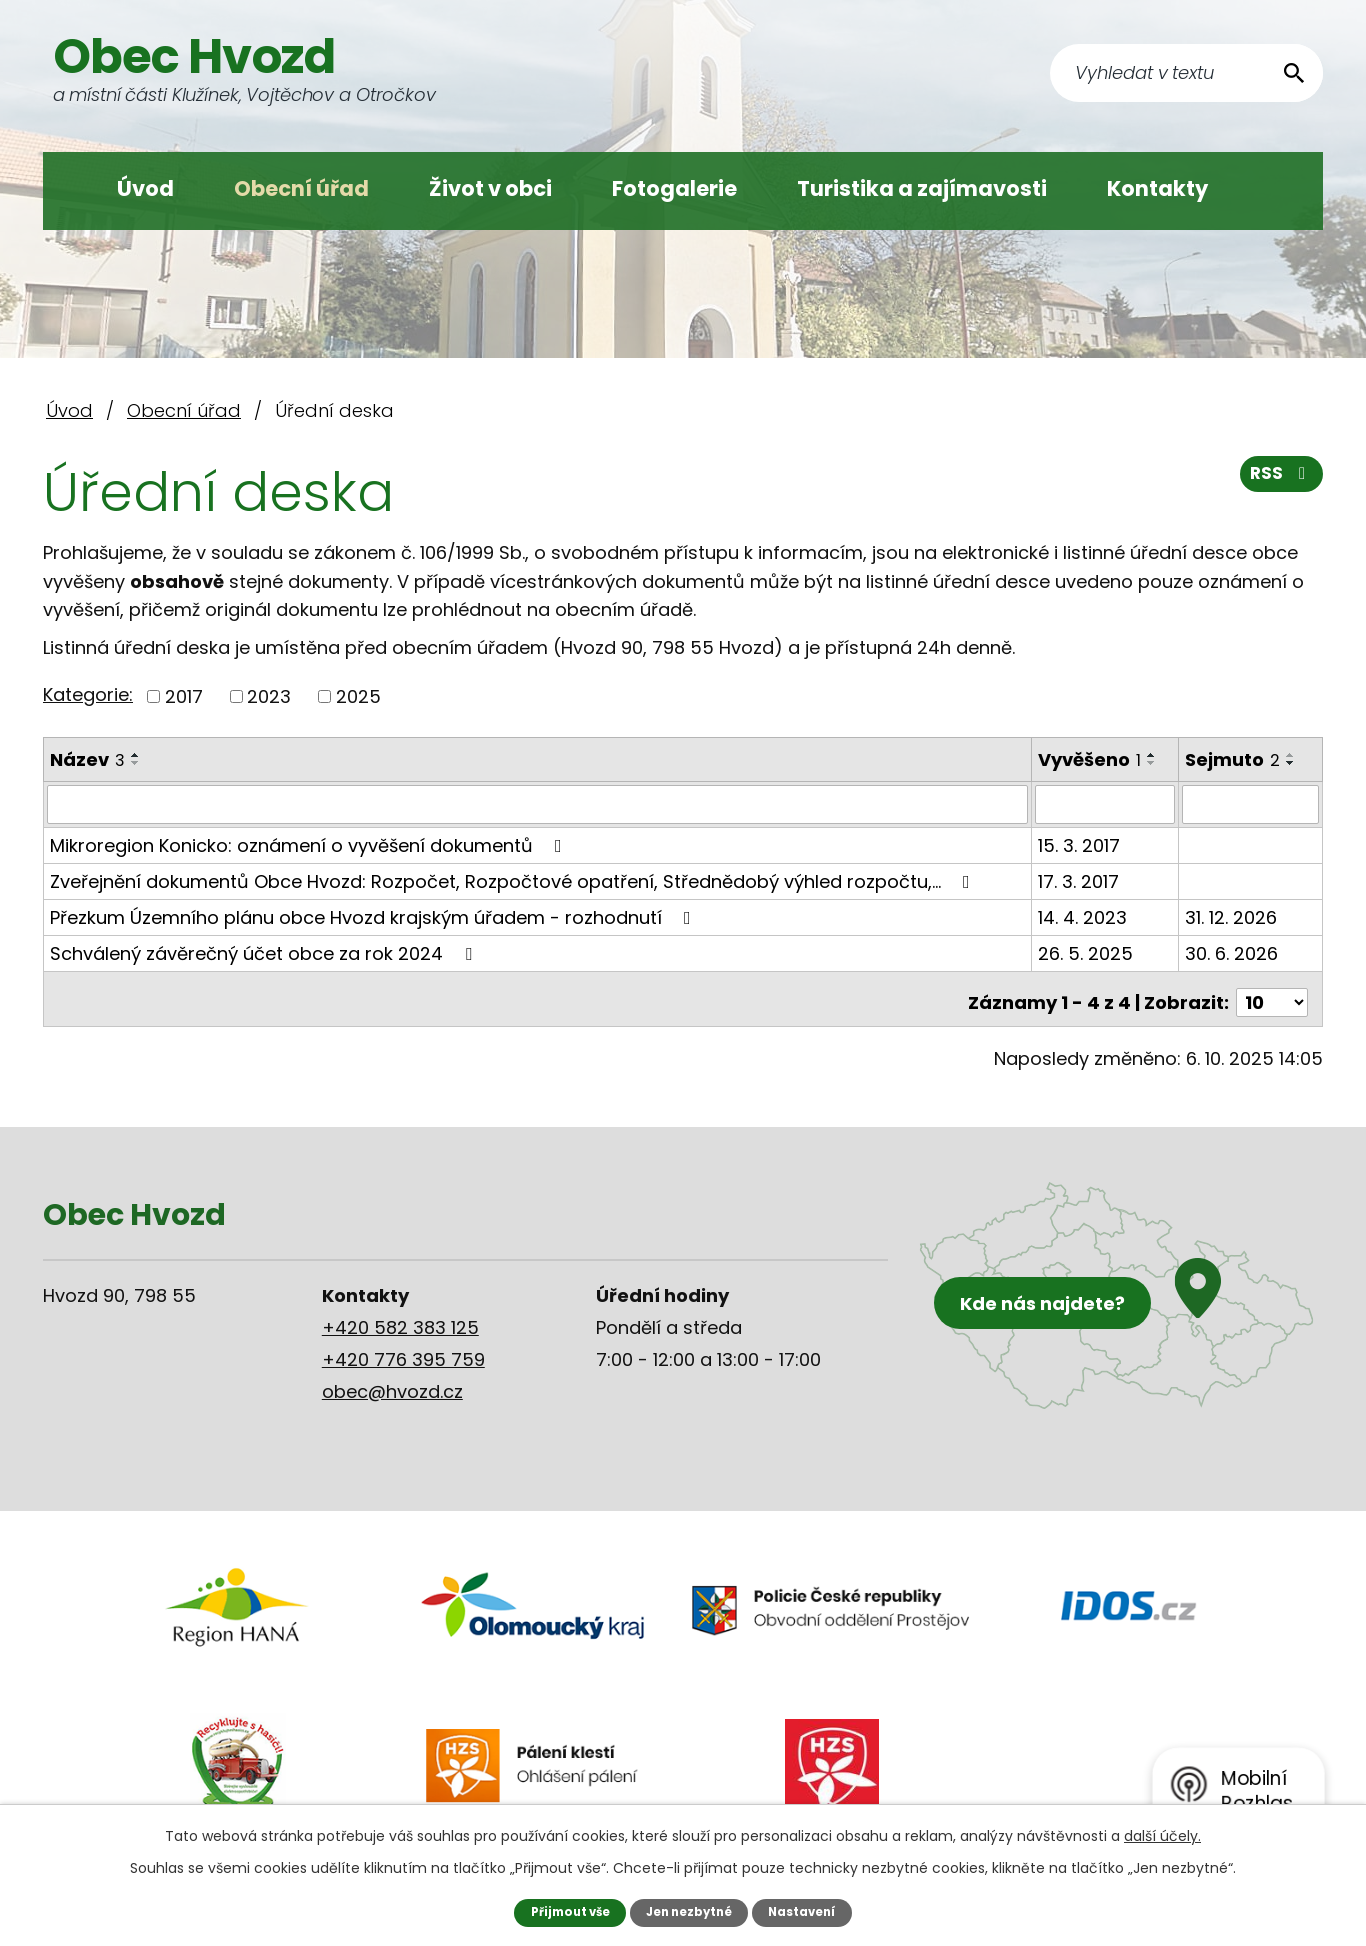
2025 (358, 696)
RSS (1280, 480)
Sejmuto (1233, 759)
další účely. (1162, 1835)
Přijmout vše (562, 1911)
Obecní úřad (301, 188)
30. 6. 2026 (1232, 952)
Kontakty (1157, 188)
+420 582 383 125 (400, 1319)
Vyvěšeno (1090, 759)
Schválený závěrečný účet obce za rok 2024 (265, 952)
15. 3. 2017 (1080, 844)
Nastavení (810, 1911)
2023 (269, 696)
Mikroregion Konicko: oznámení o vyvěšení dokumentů (310, 844)
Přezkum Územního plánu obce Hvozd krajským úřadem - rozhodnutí (374, 916)
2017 (184, 696)
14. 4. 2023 (1083, 916)
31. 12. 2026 (1232, 916)
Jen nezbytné (690, 1911)
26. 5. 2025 (1086, 952)
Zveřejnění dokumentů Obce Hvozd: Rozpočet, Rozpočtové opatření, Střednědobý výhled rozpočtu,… (514, 880)
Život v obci (490, 188)
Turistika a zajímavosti (922, 188)
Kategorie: (88, 694)
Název (87, 759)
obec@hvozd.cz (392, 1383)
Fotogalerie (674, 188)
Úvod (145, 188)
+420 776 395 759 (403, 1351)
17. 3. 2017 (1079, 880)
